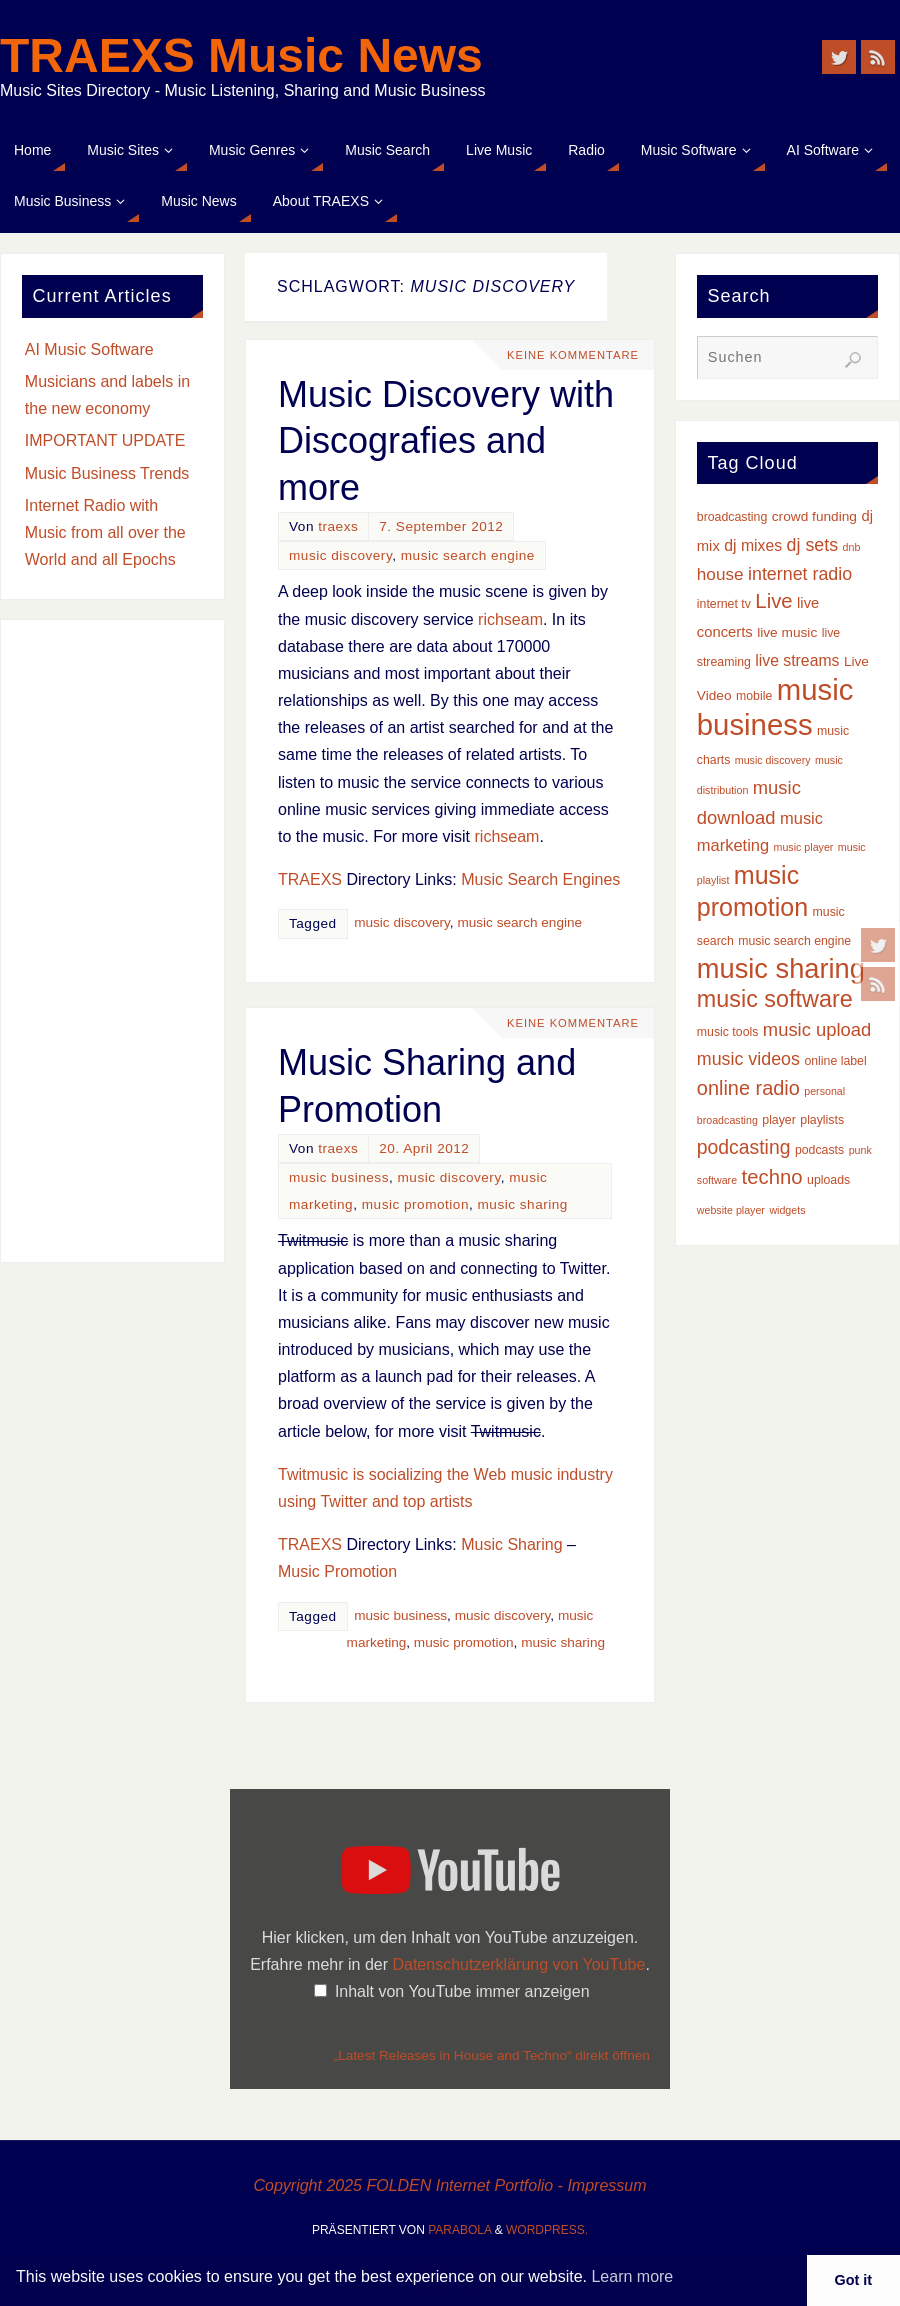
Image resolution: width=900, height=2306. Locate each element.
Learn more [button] (632, 2276)
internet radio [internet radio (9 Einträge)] (800, 574)
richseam (510, 619)
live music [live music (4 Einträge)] (787, 632)
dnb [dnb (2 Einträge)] (852, 547)
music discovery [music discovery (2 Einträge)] (773, 760)
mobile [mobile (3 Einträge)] (754, 696)
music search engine (468, 555)
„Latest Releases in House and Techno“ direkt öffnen (492, 2055)
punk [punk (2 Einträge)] (860, 1150)
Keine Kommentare (573, 355)
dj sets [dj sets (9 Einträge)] (813, 545)
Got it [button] (854, 2280)
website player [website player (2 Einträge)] (731, 1210)
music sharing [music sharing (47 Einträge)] (781, 968)
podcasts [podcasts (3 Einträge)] (819, 1150)
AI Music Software (89, 349)
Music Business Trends (107, 473)
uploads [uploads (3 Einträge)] (828, 1180)
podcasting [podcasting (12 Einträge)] (744, 1147)
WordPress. (547, 2230)
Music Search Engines (540, 879)
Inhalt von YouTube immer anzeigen (462, 1991)
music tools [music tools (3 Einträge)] (728, 1032)
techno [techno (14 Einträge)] (772, 1177)
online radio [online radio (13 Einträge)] (748, 1088)
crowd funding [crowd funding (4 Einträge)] (814, 516)
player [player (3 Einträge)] (779, 1120)
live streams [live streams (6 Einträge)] (797, 660)
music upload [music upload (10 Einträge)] (817, 1029)
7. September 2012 (441, 526)
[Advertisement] (112, 941)
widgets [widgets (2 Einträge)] (787, 1210)
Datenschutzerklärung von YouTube (518, 1964)
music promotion (415, 1204)
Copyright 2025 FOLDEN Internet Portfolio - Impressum (449, 2185)
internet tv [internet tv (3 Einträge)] (724, 604)
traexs (338, 526)
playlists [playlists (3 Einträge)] (822, 1120)
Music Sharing (511, 1544)
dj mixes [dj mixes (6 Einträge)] (753, 545)
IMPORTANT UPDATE (105, 440)
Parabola (459, 2230)
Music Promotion (337, 1571)
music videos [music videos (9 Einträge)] (748, 1059)
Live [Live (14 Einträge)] (773, 601)
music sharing (523, 1204)
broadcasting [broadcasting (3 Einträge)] (732, 517)
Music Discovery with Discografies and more (446, 441)
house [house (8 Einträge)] (720, 574)
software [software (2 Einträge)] (717, 1180)
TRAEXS (310, 879)
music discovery (340, 555)
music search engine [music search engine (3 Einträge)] (794, 941)
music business (339, 1177)
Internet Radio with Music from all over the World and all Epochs (105, 532)
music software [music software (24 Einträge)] (775, 999)
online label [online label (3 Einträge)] (835, 1061)
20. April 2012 (424, 1148)
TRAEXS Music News (241, 56)
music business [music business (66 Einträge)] (775, 706)
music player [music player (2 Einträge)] (804, 847)
